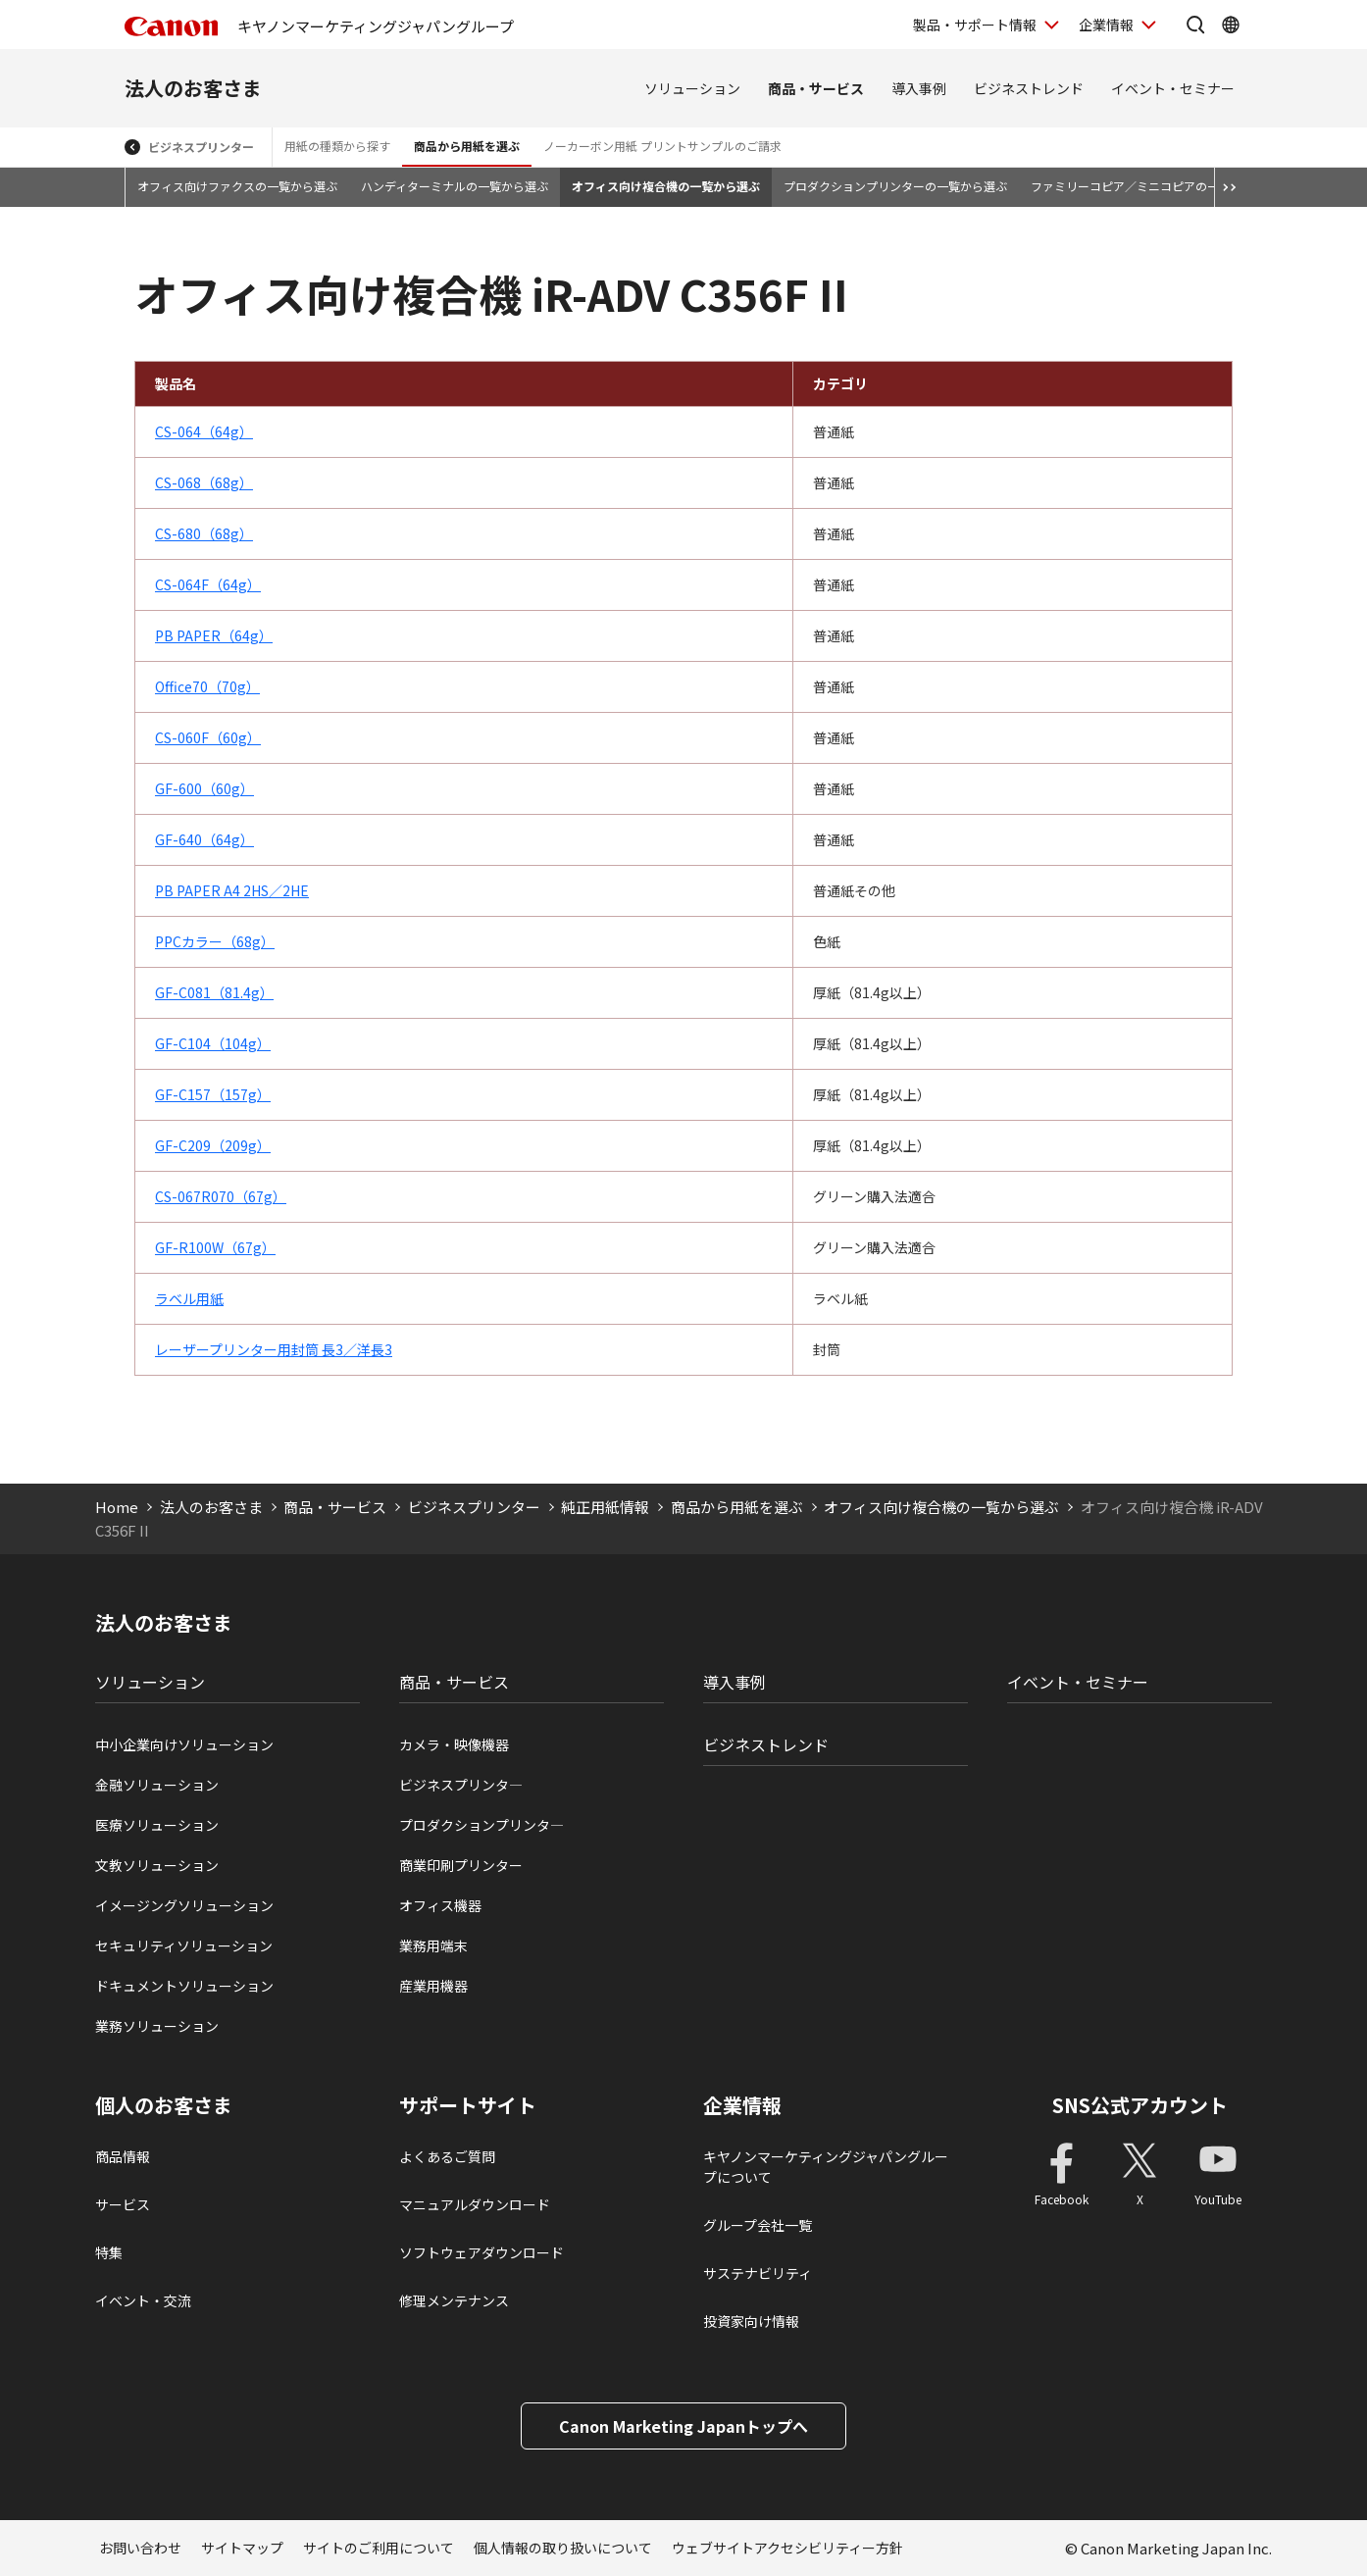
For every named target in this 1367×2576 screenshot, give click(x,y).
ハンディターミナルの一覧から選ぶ (454, 185)
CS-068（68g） (204, 482)
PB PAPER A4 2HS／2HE (232, 890)
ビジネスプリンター (201, 146)
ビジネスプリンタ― (461, 1784)
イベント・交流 (143, 2300)
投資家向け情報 (751, 2321)
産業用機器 (433, 1985)
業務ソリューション (157, 2026)
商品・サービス (816, 88)
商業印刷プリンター (461, 1865)
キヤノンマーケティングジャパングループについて (825, 2167)
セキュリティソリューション (184, 1945)
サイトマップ (242, 2547)
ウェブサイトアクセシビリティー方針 (787, 2547)
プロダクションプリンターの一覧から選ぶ (895, 185)
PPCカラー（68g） (215, 941)
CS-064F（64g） (208, 584)
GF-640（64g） (204, 839)
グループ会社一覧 (757, 2225)
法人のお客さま (193, 88)
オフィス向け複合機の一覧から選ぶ (666, 185)
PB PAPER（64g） (214, 635)
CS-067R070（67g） (220, 1196)
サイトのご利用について (378, 2547)
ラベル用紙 (189, 1298)
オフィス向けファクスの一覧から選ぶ (237, 185)
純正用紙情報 (605, 1506)
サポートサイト (467, 2105)
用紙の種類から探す (337, 145)
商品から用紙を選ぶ (467, 145)
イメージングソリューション (184, 1905)
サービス (122, 2204)
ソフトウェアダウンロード (481, 2252)
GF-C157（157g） (213, 1094)
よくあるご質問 (447, 2156)
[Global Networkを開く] (1230, 24)
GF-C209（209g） (213, 1145)
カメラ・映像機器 (454, 1744)
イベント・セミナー (1173, 88)
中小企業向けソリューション (184, 1744)
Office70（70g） (207, 686)
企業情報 (742, 2105)
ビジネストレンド (1029, 88)
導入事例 (918, 88)
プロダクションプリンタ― (481, 1825)
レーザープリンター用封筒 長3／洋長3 (273, 1349)
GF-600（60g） (204, 788)
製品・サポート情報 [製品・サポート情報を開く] (975, 24)
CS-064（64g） (204, 431)
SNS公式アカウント (1140, 2105)
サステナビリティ (757, 2273)
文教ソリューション (157, 1865)
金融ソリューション (157, 1784)
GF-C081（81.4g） (214, 992)
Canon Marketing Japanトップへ (683, 2426)
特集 (109, 2252)
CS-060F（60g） (208, 737)
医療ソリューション (157, 1825)
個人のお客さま (163, 2105)
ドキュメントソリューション (184, 1985)
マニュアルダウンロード (474, 2204)
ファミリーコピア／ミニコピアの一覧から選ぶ (1154, 185)
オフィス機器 (440, 1905)
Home (116, 1506)
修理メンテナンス (454, 2300)
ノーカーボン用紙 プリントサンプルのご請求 (662, 145)
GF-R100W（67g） (215, 1247)
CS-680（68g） (204, 533)
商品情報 (122, 2156)
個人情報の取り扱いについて (563, 2547)
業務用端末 (433, 1945)
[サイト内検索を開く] (1195, 24)
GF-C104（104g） (213, 1043)
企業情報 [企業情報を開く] (1106, 24)
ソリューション (692, 88)
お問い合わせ (140, 2547)
